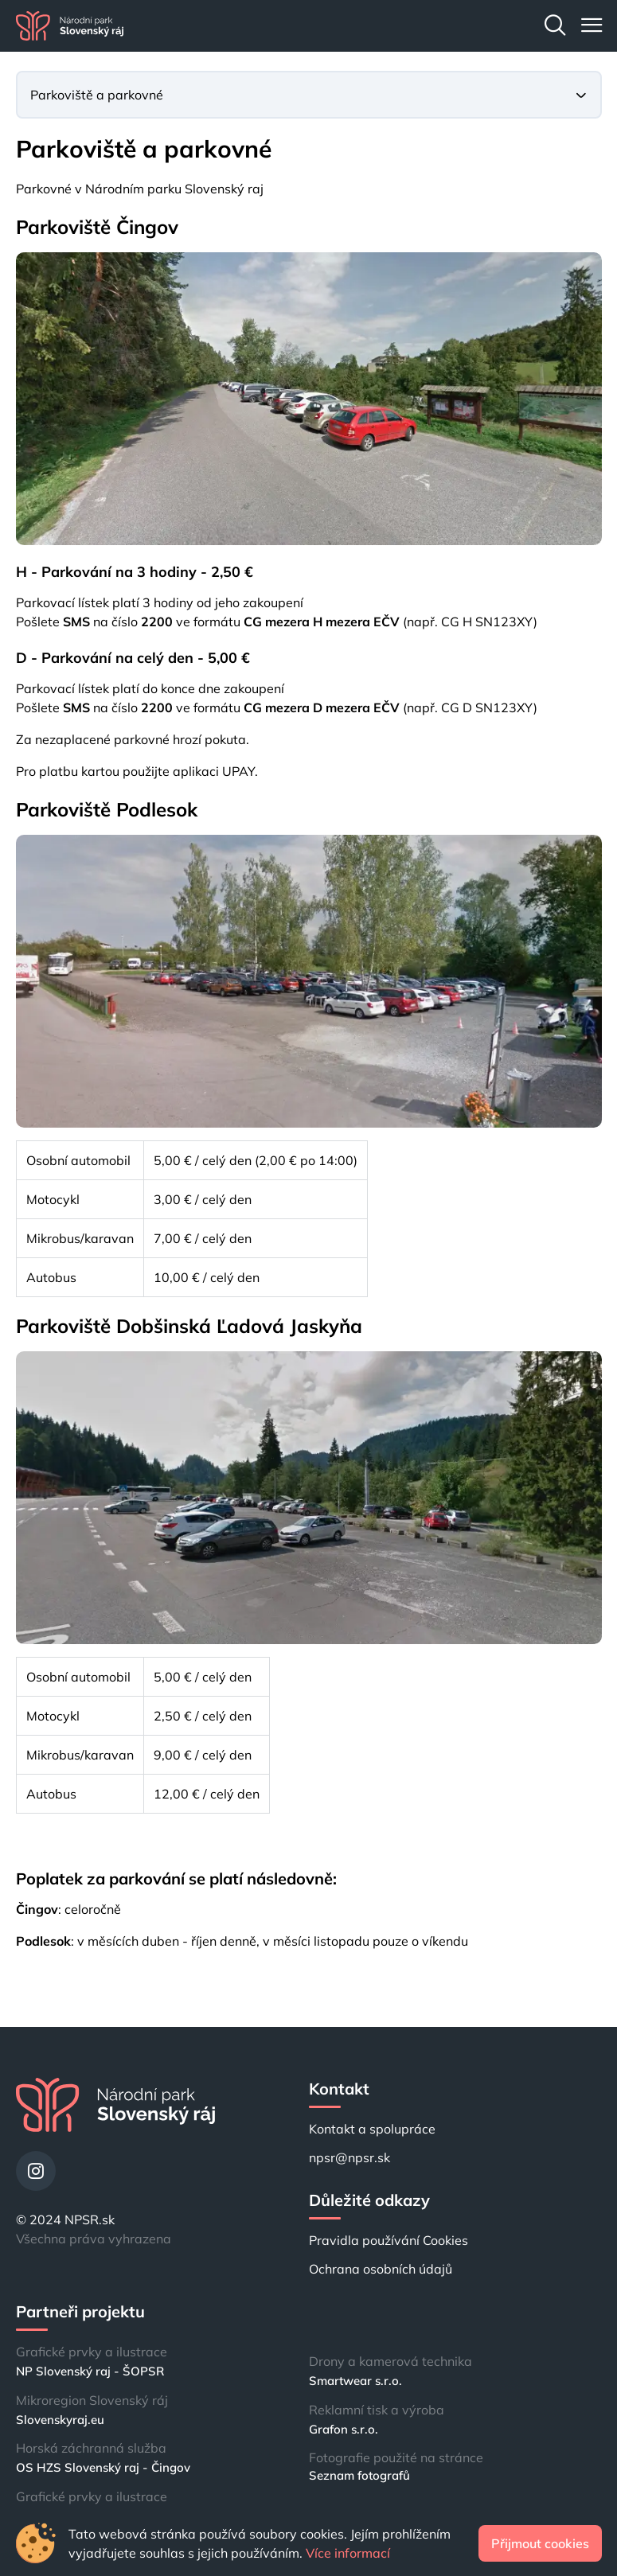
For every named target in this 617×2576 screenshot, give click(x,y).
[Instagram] (36, 2171)
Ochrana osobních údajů (380, 2269)
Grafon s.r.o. (343, 2429)
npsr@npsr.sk (349, 2157)
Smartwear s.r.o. (355, 2380)
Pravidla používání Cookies (388, 2240)
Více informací (348, 2553)
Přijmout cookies (540, 2543)
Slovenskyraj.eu (60, 2419)
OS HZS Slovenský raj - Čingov (103, 2467)
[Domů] (70, 26)
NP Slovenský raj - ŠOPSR (90, 2371)
